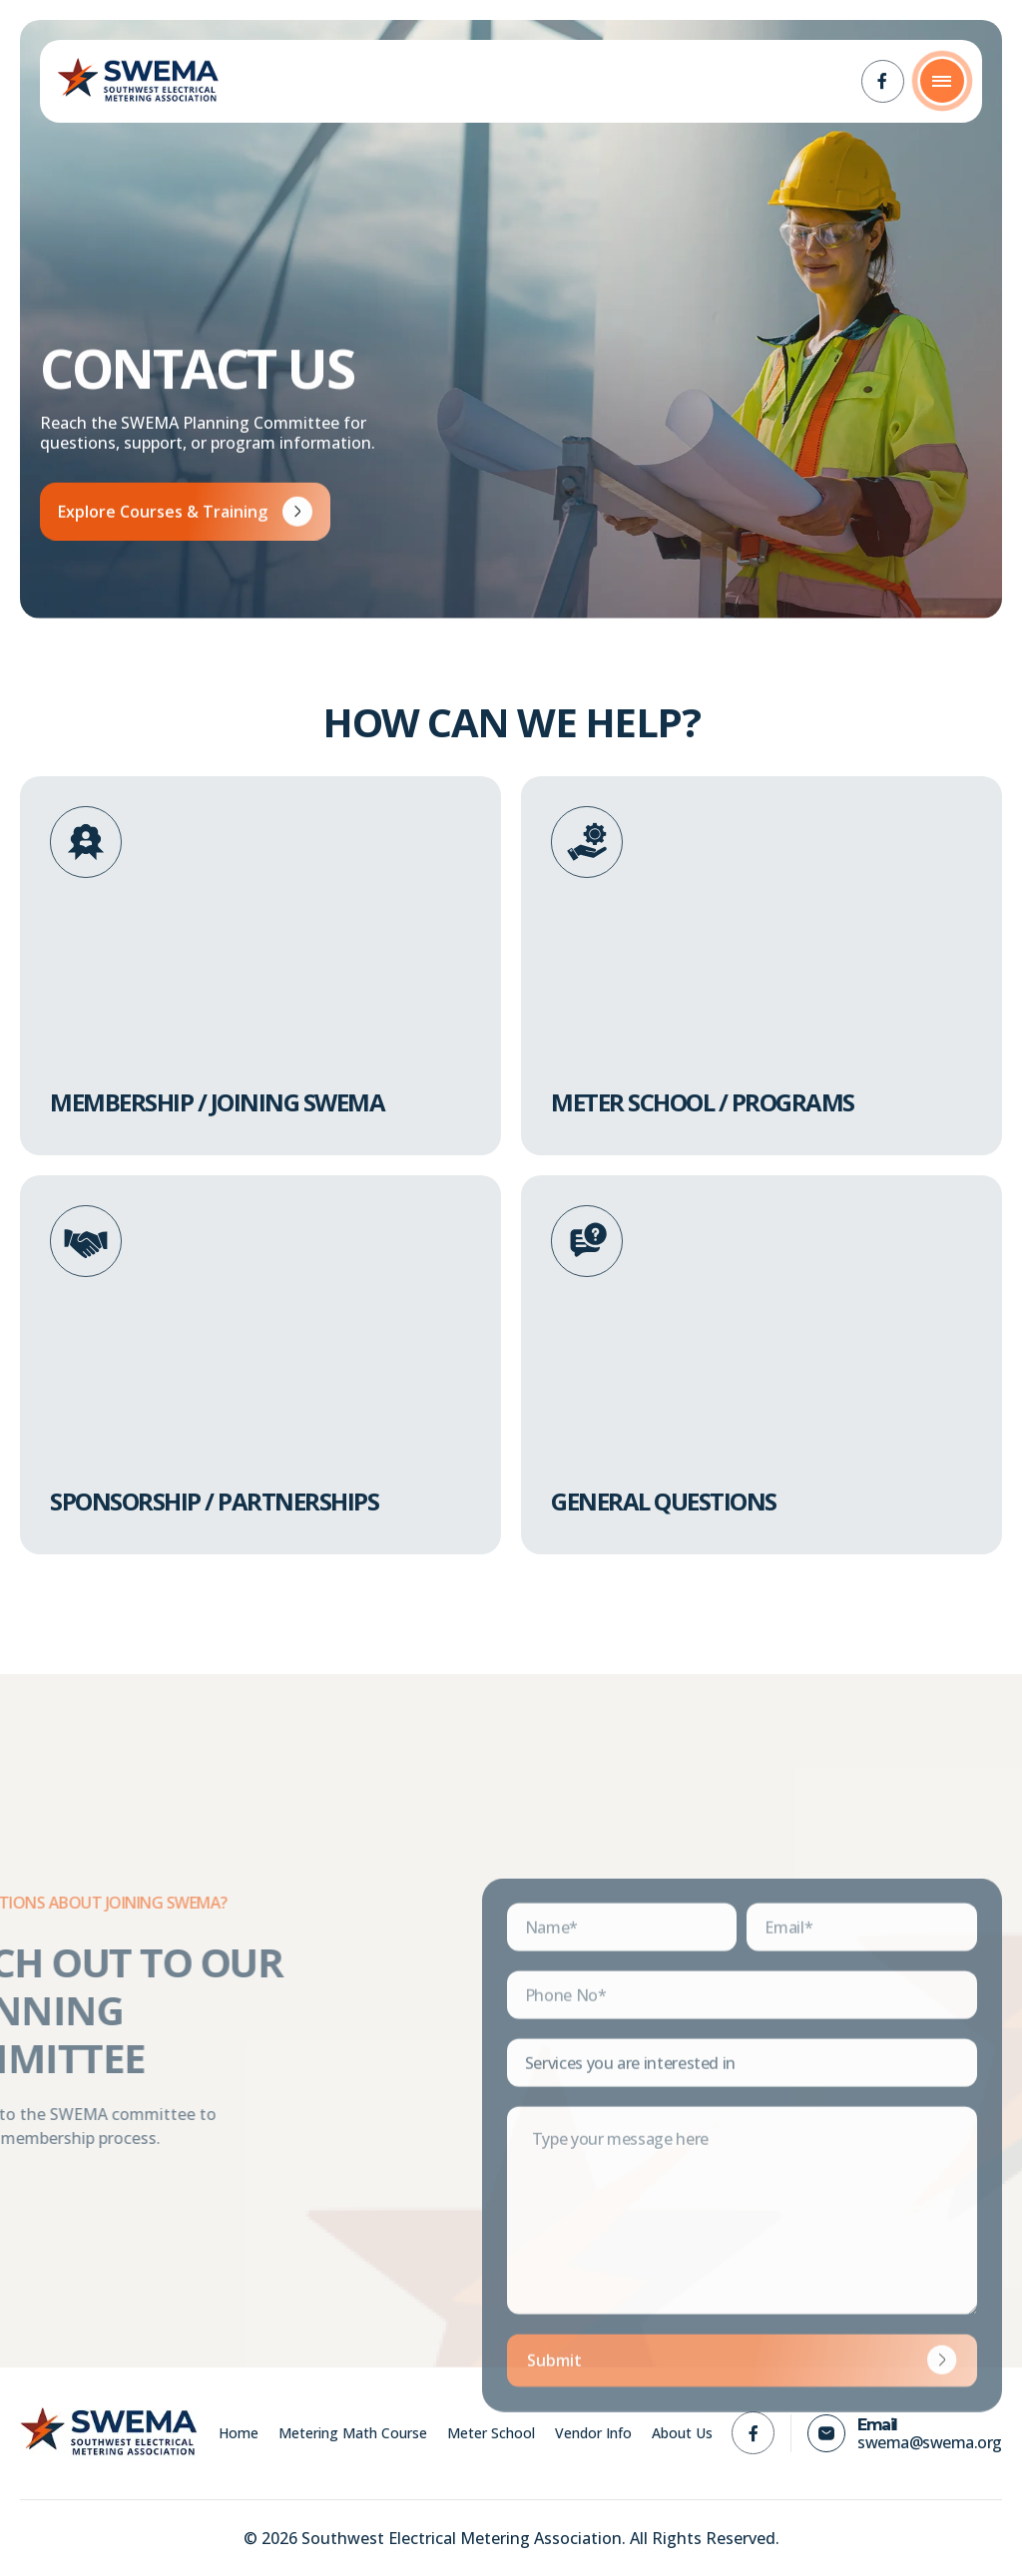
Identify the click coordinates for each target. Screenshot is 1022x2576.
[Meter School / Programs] (587, 842)
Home (238, 2432)
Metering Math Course (352, 2432)
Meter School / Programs (702, 1101)
